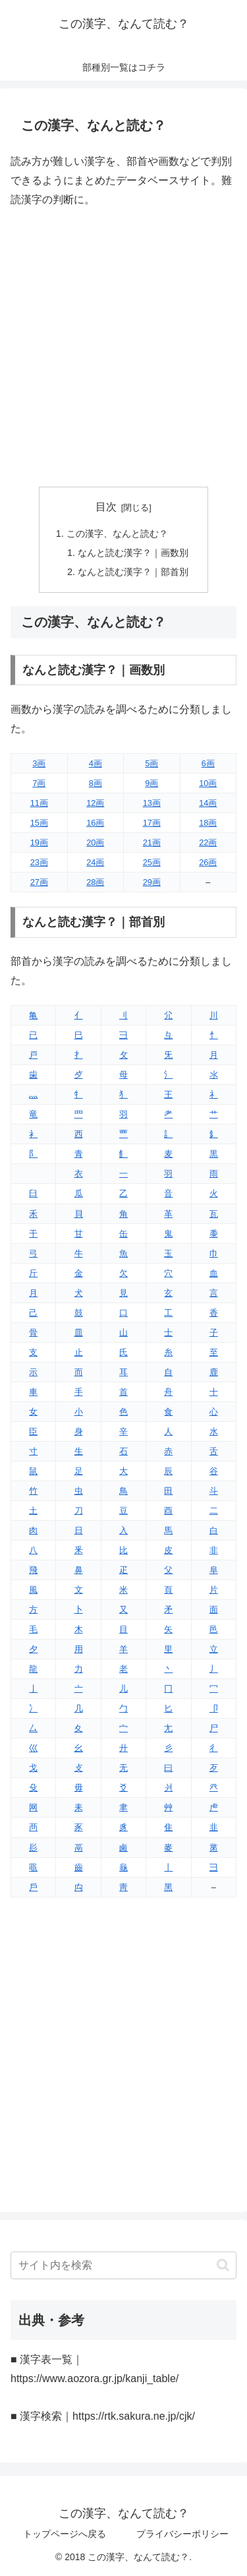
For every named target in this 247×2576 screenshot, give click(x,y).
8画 (95, 783)
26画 (208, 862)
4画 (95, 763)
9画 (151, 783)
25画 (152, 862)
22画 (208, 842)
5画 (151, 763)
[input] (123, 2265)
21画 (152, 842)
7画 (38, 783)
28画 (95, 882)
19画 (39, 842)
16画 (95, 823)
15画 (39, 823)
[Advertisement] (123, 348)
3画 (38, 763)
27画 (39, 882)
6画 (208, 763)
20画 (95, 842)
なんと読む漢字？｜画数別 (133, 552)
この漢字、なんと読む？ (117, 533)
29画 (152, 882)
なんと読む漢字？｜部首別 (133, 572)
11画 (39, 803)
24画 (95, 862)
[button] (222, 2265)
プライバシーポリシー (182, 2534)
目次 (106, 506)
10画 (208, 783)
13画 (152, 803)
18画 (208, 823)
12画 (95, 803)
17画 (152, 823)
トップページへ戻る (64, 2534)
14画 (208, 803)
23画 (39, 862)
